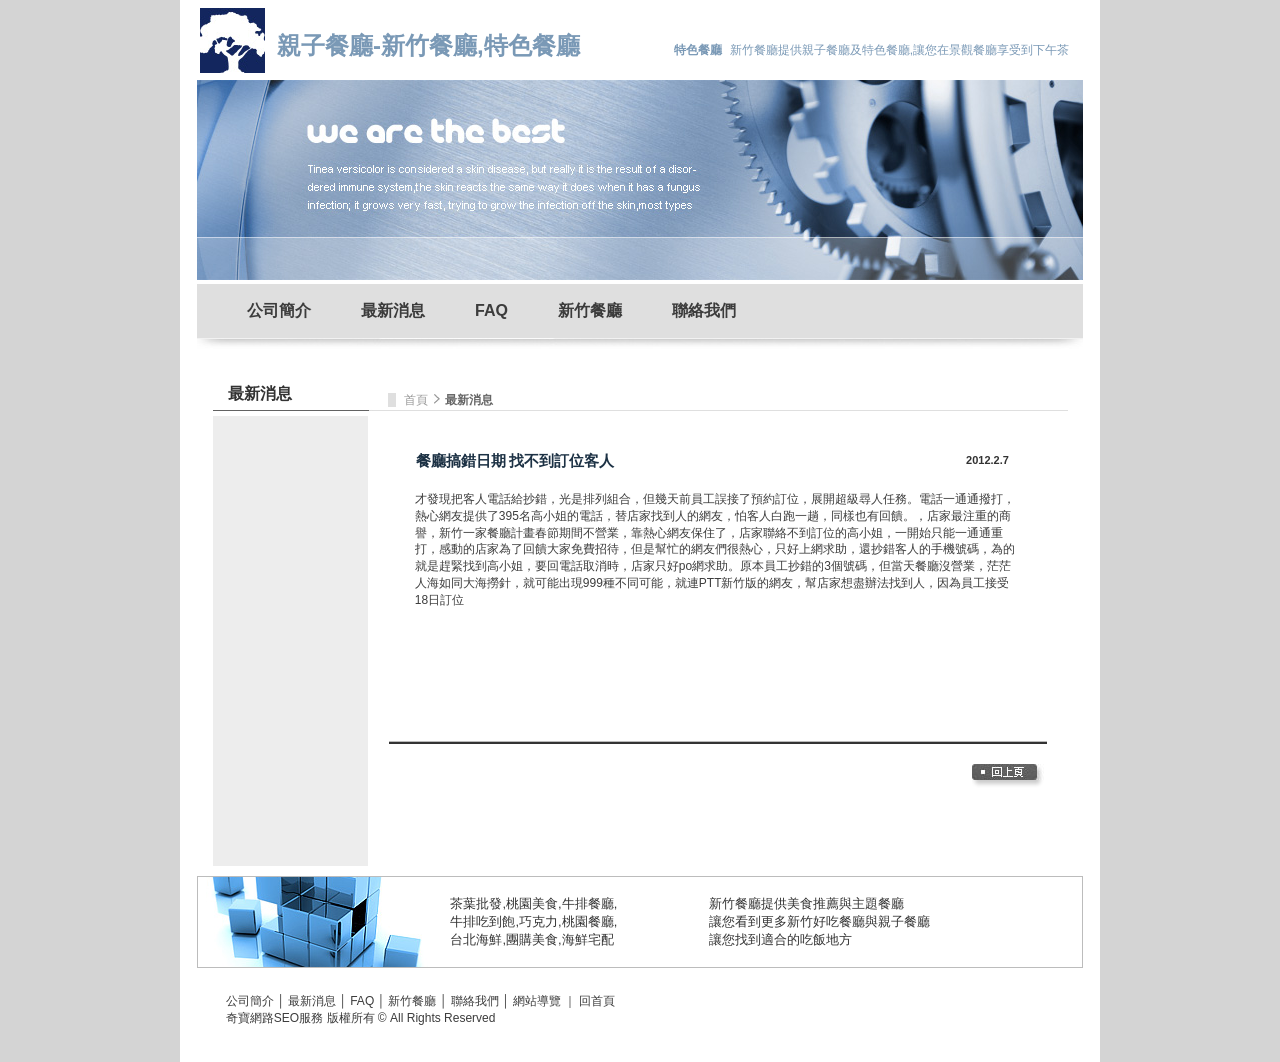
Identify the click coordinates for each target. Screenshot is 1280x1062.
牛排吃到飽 (482, 921)
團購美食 (532, 939)
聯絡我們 (704, 310)
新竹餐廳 (590, 310)
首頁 (417, 400)
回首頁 (597, 1001)
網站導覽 (537, 1001)
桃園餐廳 (588, 921)
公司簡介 (279, 310)
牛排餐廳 (588, 903)
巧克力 (538, 921)
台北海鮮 (476, 939)
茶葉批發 (476, 903)
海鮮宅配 (588, 939)
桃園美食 (532, 903)
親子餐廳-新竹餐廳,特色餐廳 (428, 45)
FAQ (491, 310)
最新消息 (393, 310)
